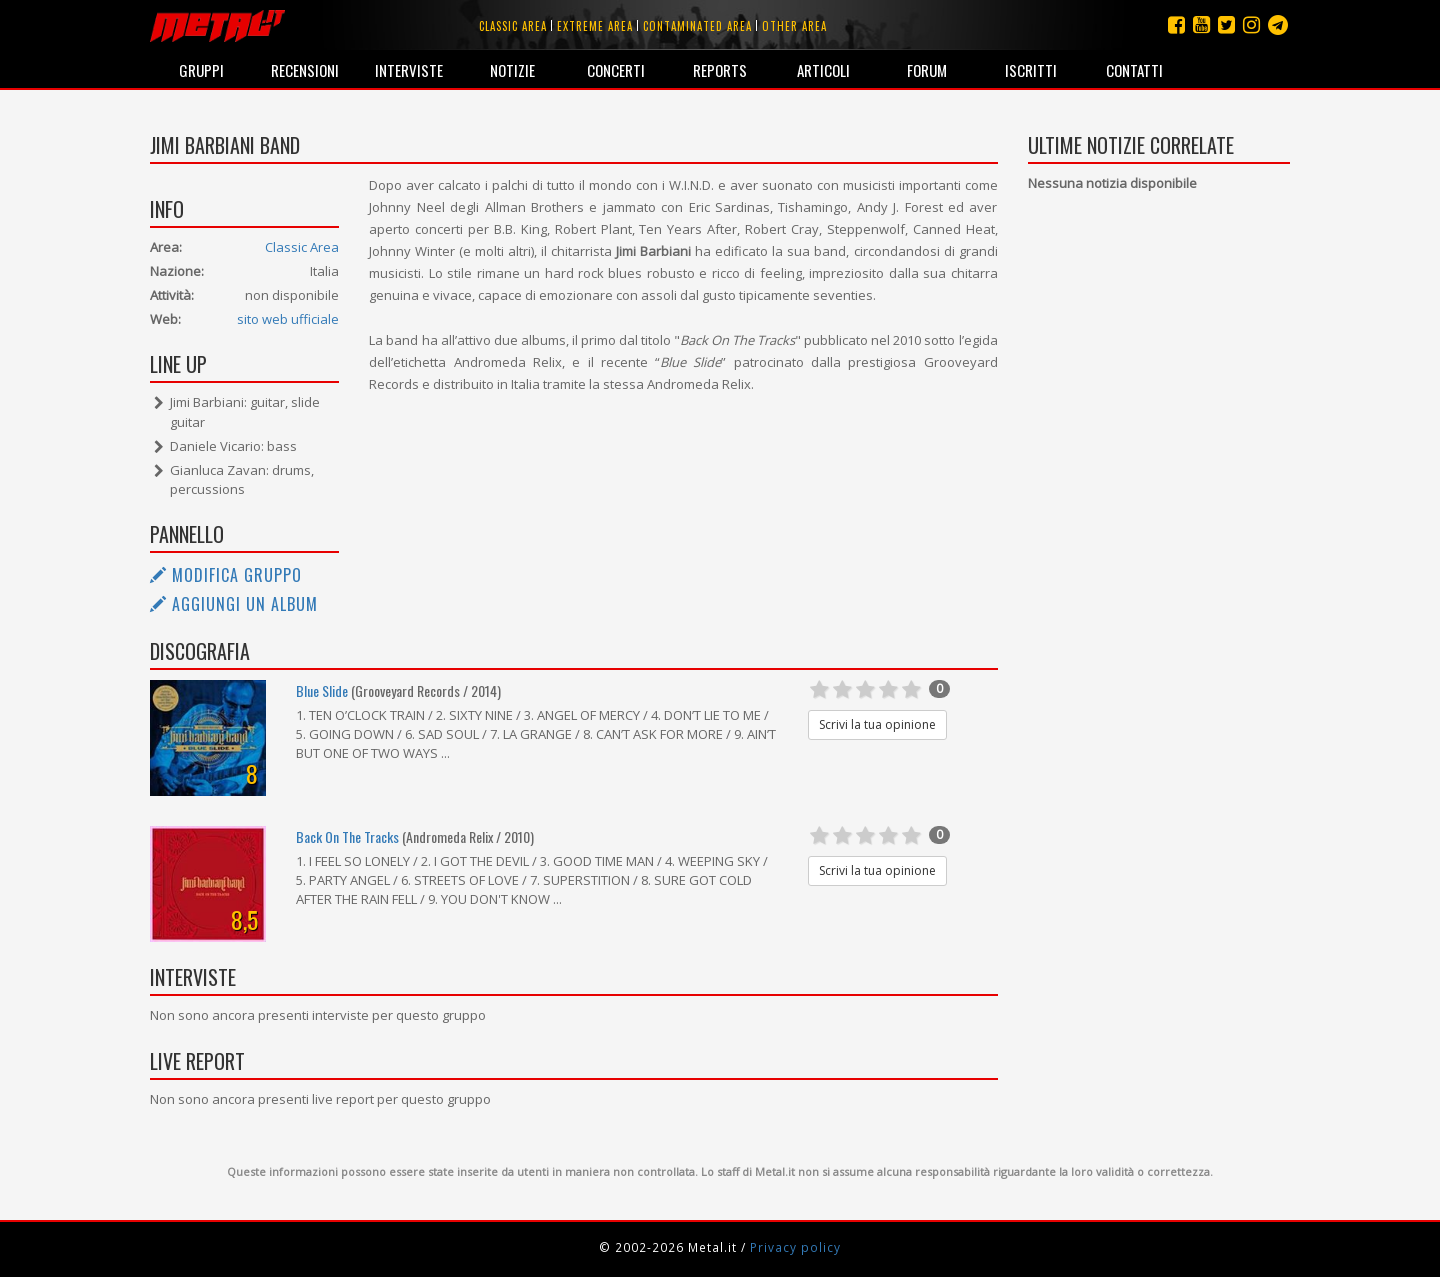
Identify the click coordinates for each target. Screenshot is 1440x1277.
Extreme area (595, 26)
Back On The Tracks (347, 836)
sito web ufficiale (288, 319)
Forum (927, 70)
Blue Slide (322, 690)
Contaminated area (697, 26)
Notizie (512, 70)
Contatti (1134, 70)
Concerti (616, 70)
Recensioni (305, 70)
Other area (794, 26)
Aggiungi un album (234, 604)
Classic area (513, 26)
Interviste (409, 70)
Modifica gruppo (226, 575)
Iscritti (1031, 70)
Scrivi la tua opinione (877, 724)
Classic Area (302, 247)
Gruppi (201, 70)
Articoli (823, 70)
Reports (720, 70)
